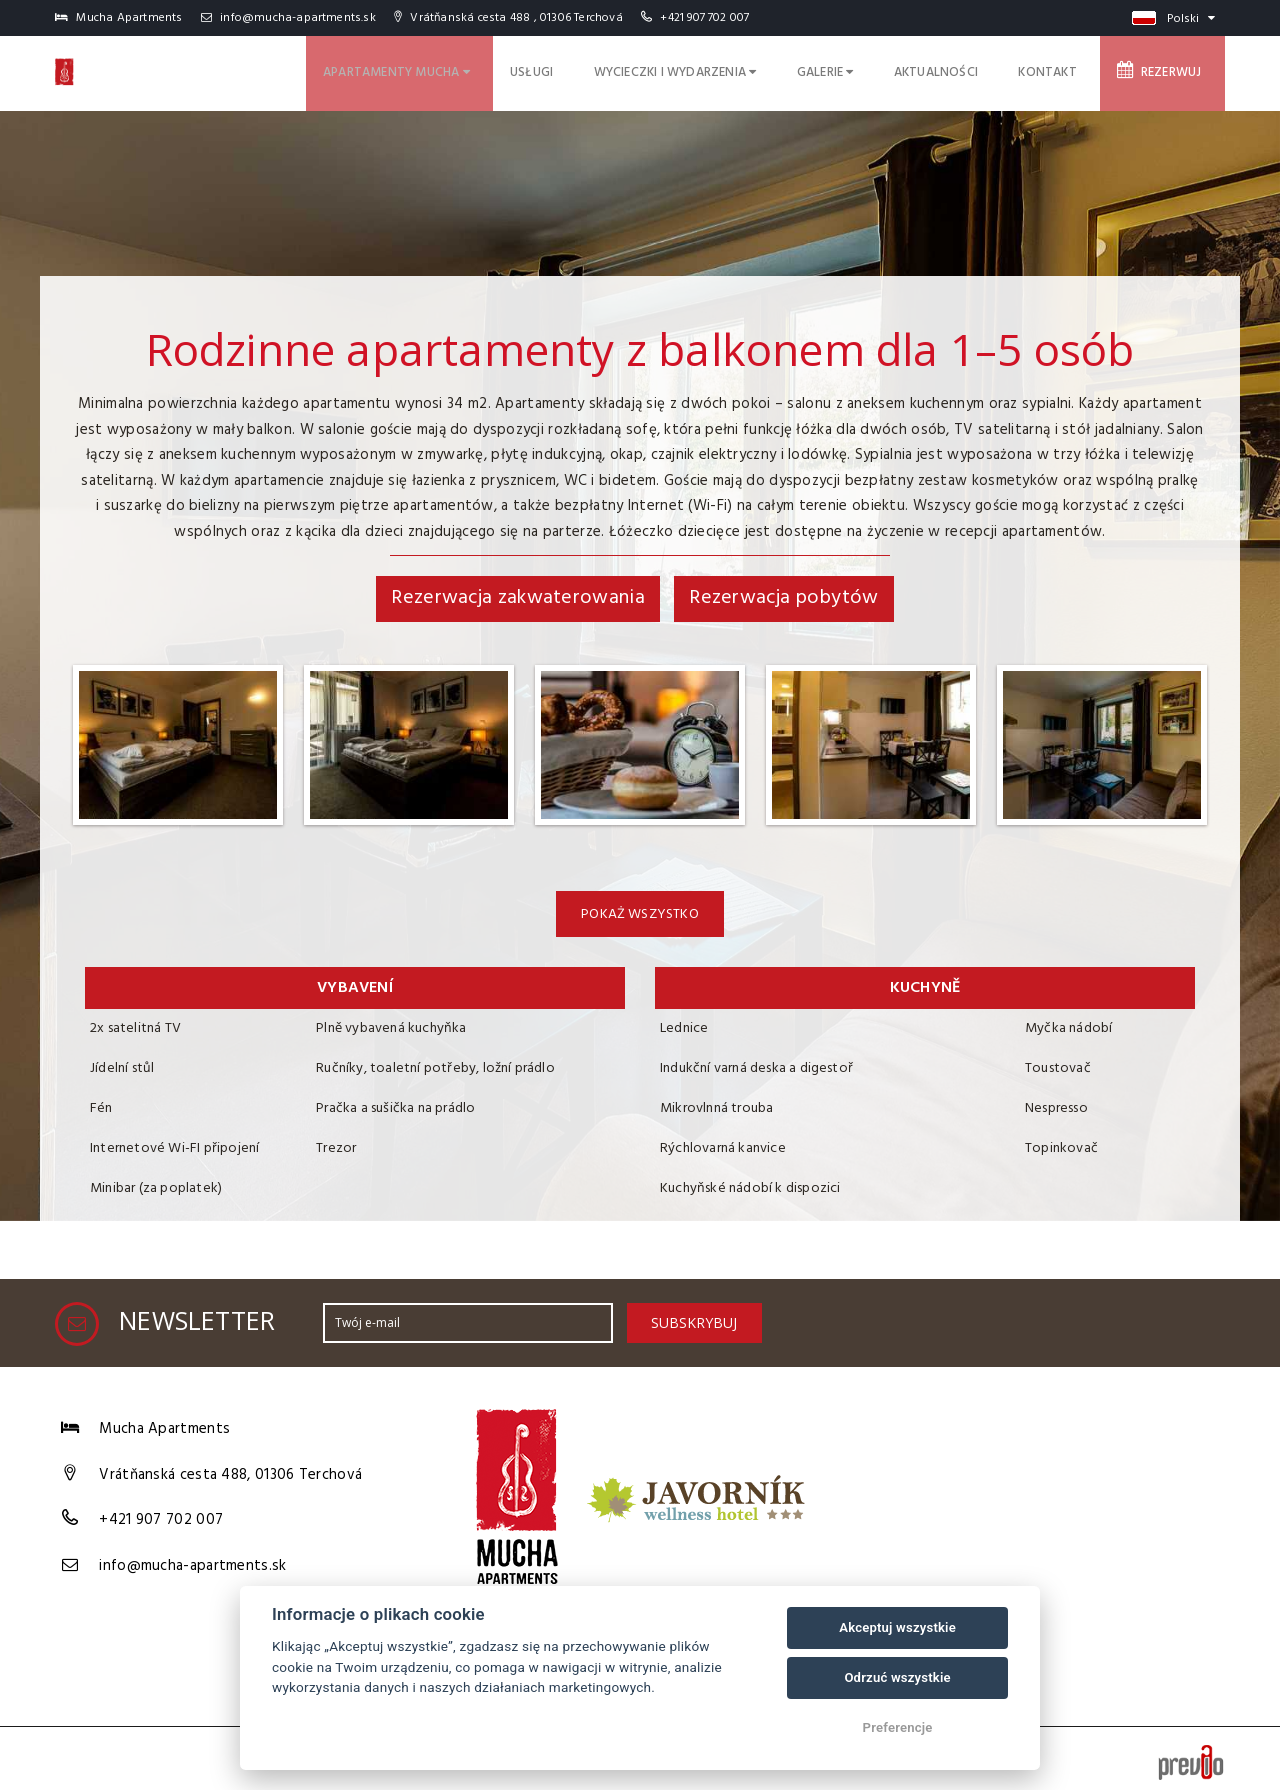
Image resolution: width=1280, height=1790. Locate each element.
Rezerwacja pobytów (783, 598)
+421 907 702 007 (704, 18)
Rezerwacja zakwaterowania (518, 598)
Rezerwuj (1169, 69)
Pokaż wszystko (640, 914)
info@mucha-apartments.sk (288, 18)
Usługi (612, 70)
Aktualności (973, 70)
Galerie (876, 70)
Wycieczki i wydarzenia (740, 70)
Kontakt (1070, 70)
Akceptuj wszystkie (897, 1627)
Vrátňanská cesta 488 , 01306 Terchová (508, 18)
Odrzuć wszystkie (897, 1677)
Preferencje (898, 1727)
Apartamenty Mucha (490, 70)
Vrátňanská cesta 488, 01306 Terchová (230, 1469)
